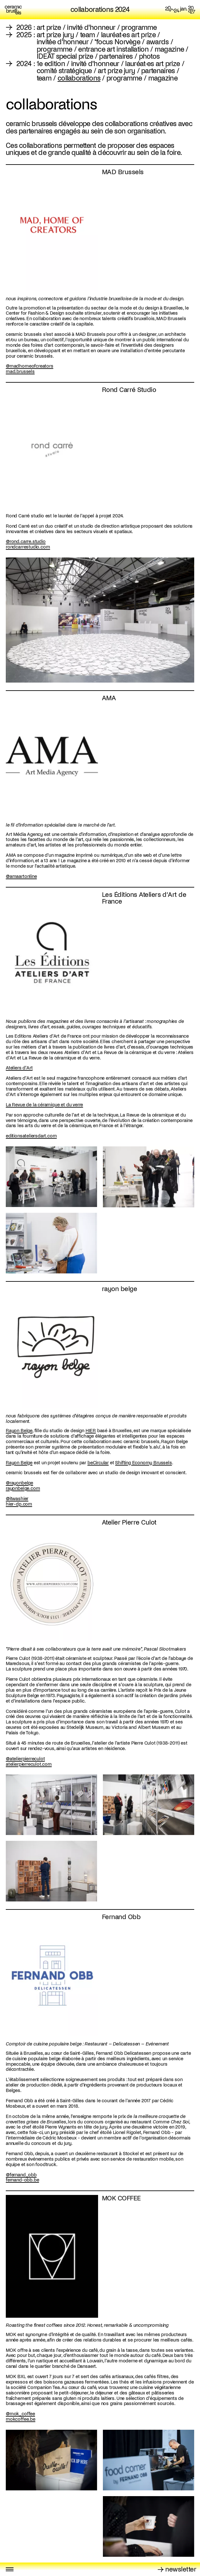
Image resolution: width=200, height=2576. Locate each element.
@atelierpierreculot (25, 1758)
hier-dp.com (19, 1504)
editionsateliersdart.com (31, 1135)
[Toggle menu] (9, 2569)
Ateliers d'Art (19, 1067)
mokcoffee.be (20, 2419)
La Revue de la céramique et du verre (44, 1104)
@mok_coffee (20, 2413)
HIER (91, 1430)
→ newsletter (177, 2569)
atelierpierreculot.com (29, 1764)
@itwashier (17, 1498)
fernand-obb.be (22, 2179)
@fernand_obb (21, 2174)
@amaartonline (21, 876)
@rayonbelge (19, 1482)
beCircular (98, 1462)
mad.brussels (20, 371)
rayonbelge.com (23, 1488)
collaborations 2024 (100, 10)
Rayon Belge (19, 1430)
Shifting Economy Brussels (143, 1462)
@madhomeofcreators (29, 366)
